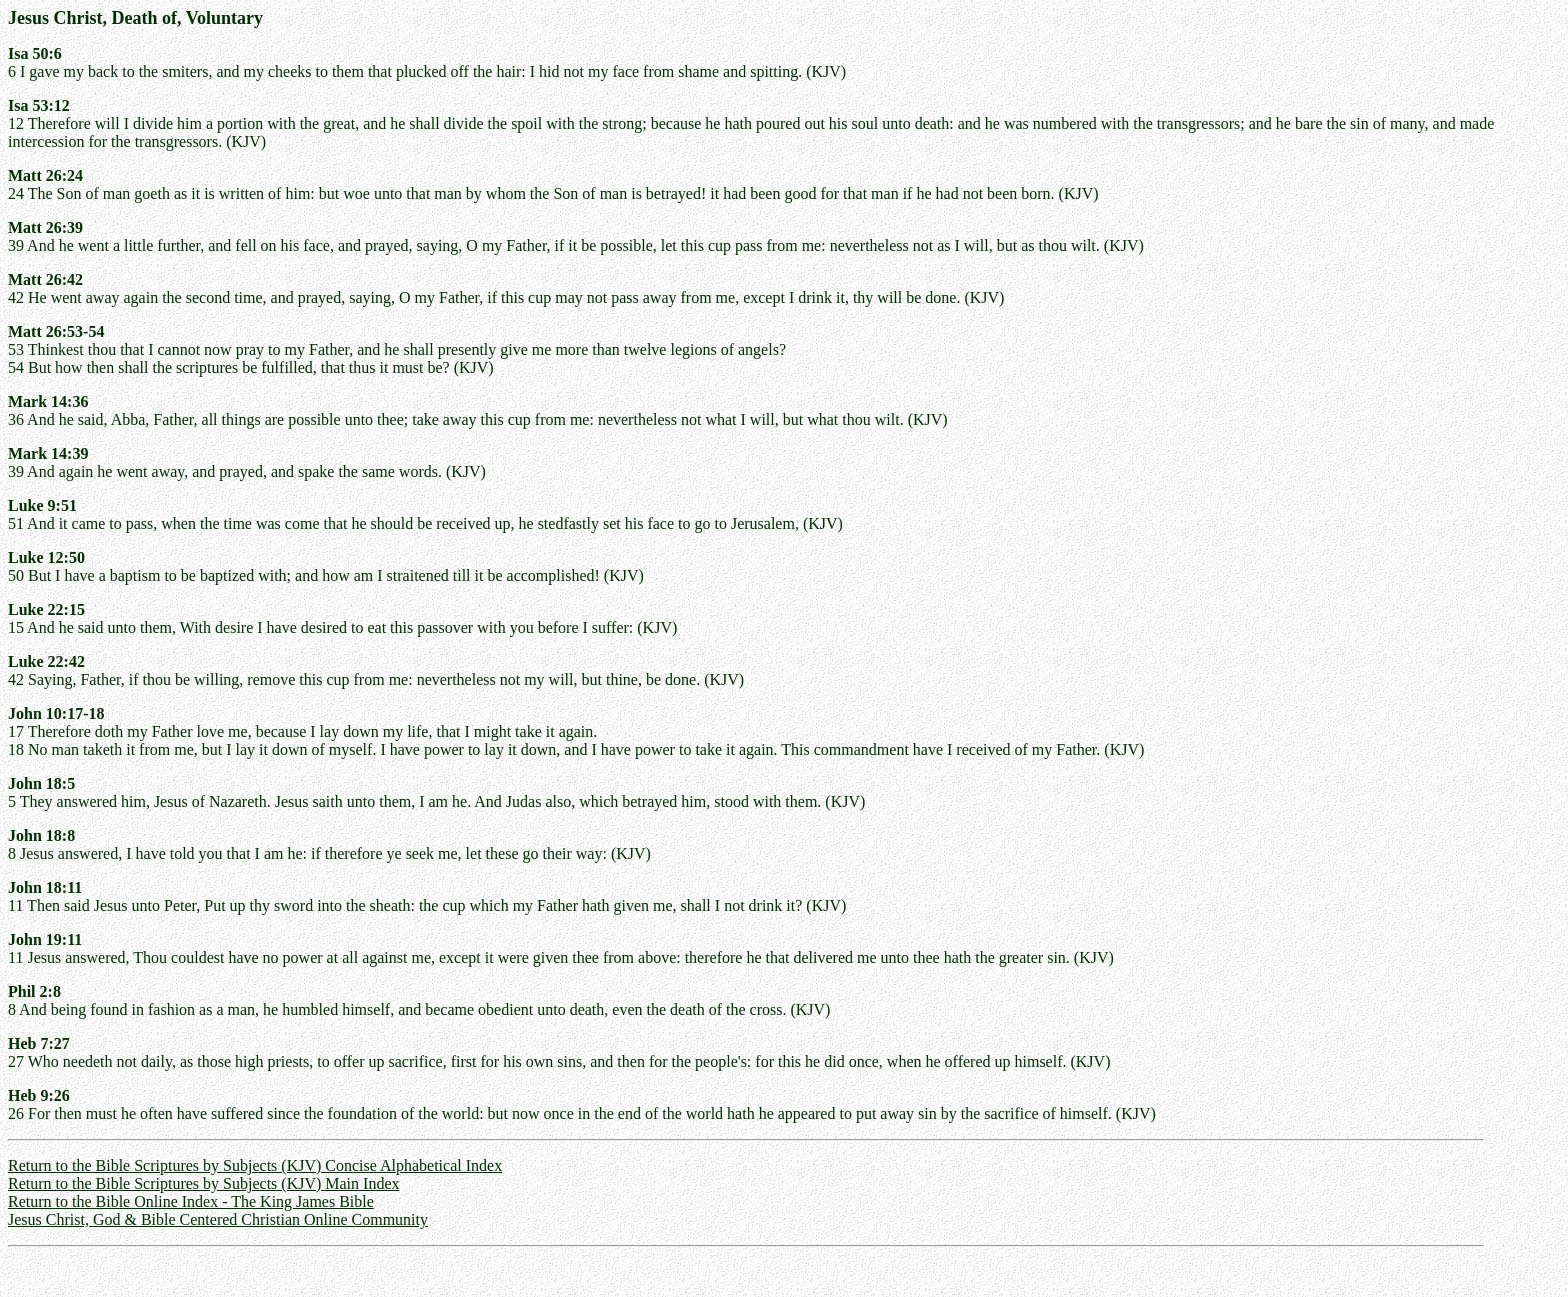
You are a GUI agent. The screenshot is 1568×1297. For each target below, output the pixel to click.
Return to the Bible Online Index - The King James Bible (191, 1201)
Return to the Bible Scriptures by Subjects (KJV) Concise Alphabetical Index (255, 1165)
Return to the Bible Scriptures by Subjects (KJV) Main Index (204, 1183)
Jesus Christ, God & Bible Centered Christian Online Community (218, 1219)
